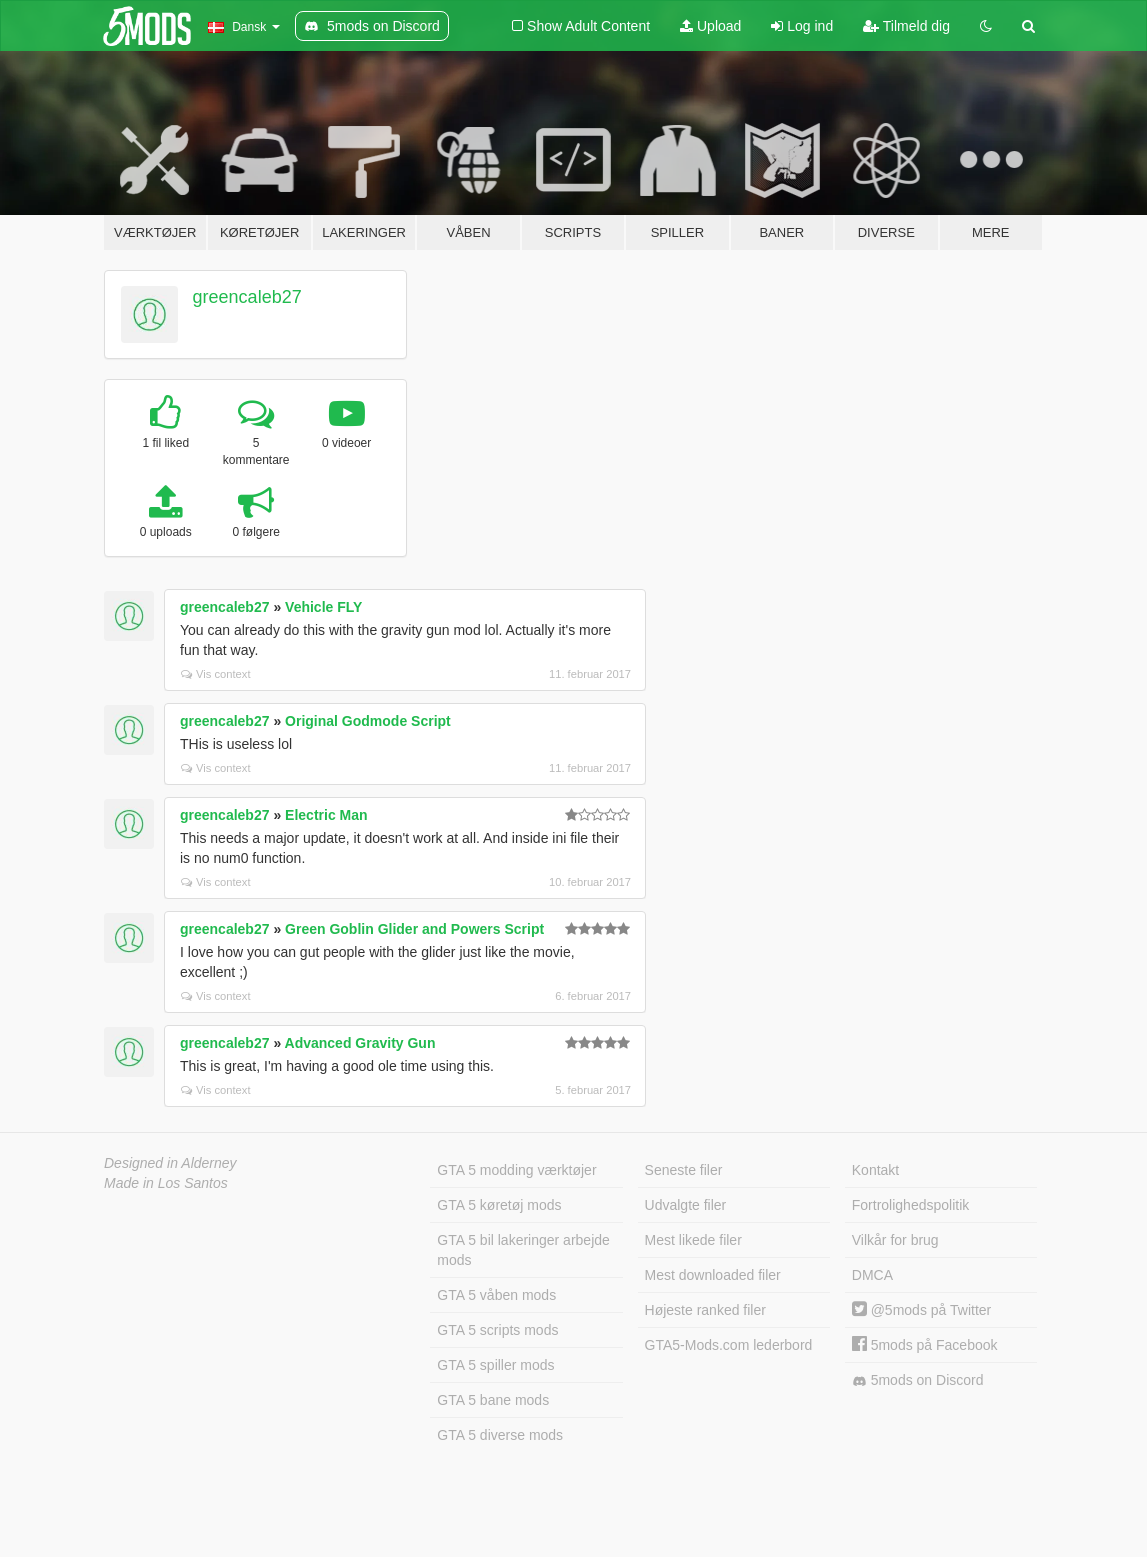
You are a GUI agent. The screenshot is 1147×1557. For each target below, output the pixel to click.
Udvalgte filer (686, 1205)
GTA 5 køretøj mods (499, 1205)
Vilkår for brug (895, 1240)
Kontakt (875, 1170)
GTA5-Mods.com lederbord (729, 1345)
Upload (710, 26)
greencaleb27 (247, 297)
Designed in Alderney (170, 1163)
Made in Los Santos (166, 1183)
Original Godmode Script (368, 721)
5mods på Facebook (925, 1345)
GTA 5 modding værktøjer (516, 1170)
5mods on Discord (918, 1380)
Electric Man (326, 815)
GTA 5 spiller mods (495, 1365)
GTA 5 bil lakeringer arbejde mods (523, 1250)
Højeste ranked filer (705, 1310)
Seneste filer (684, 1170)
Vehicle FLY (323, 607)
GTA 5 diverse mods (500, 1435)
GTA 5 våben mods (496, 1295)
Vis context (216, 674)
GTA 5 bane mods (493, 1400)
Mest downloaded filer (713, 1275)
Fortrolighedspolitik (911, 1205)
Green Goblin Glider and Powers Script (414, 929)
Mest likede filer (693, 1240)
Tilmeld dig (906, 26)
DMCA (872, 1275)
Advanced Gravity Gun (360, 1043)
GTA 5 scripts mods (497, 1330)
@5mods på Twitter (921, 1310)
